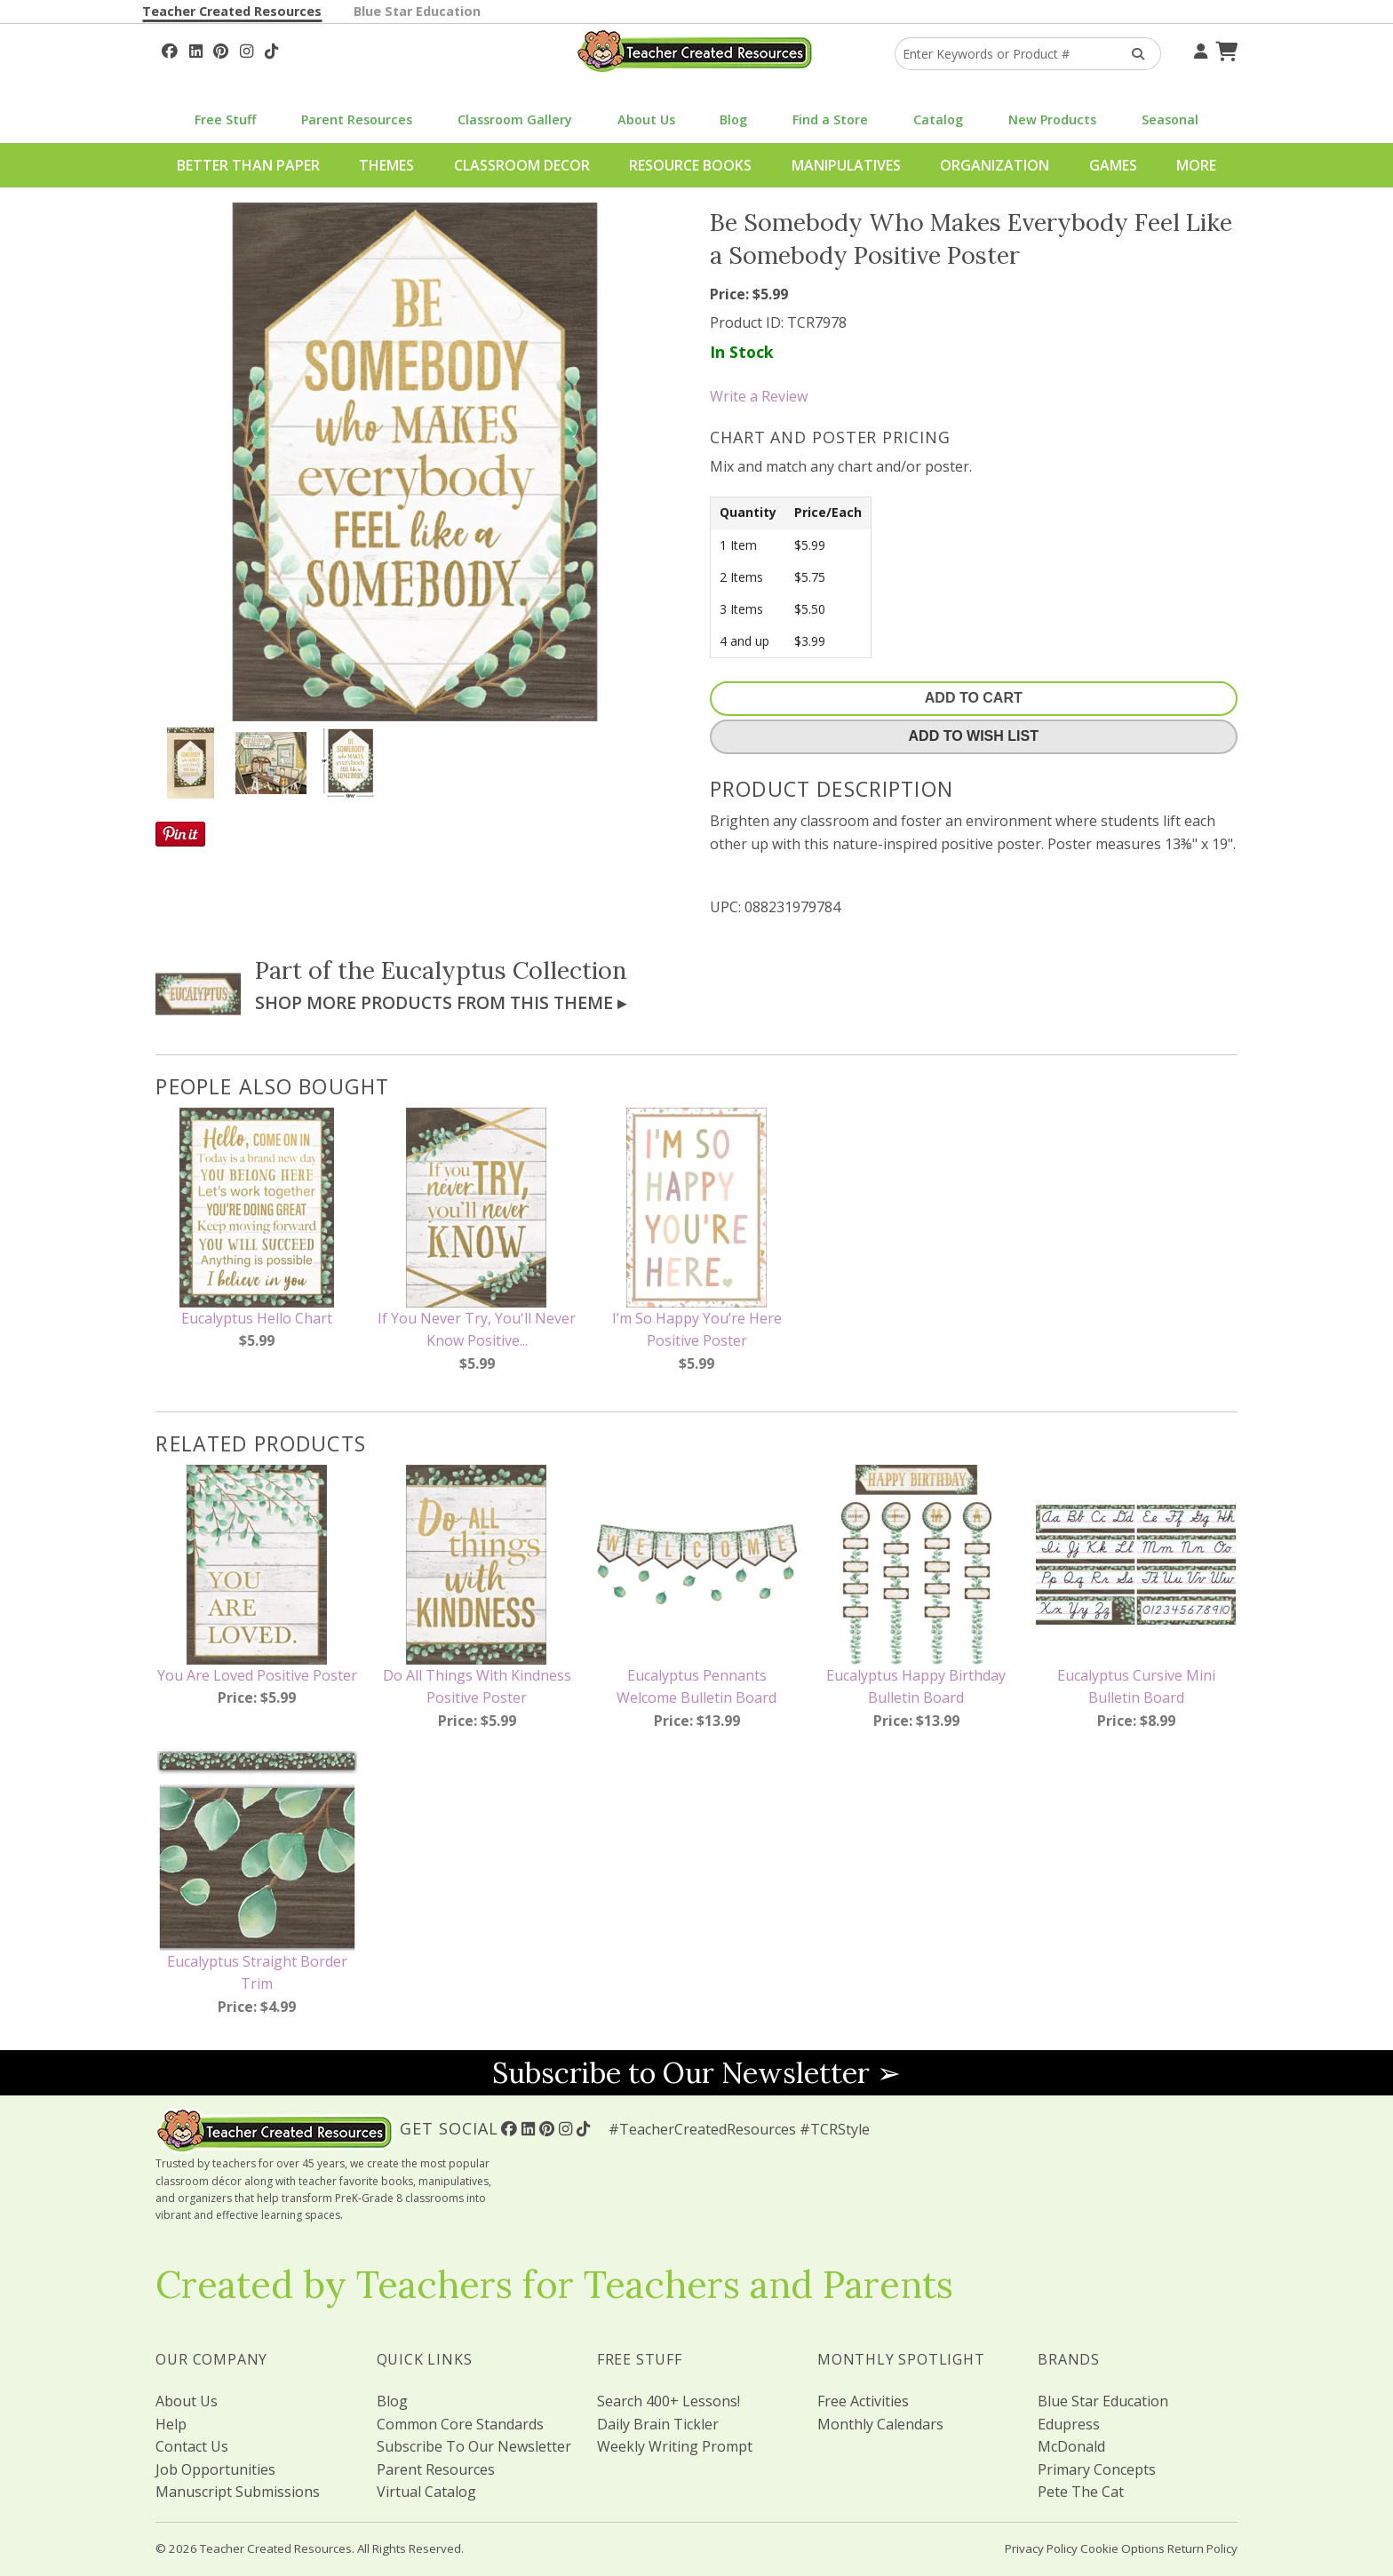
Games (1113, 165)
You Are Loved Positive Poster (257, 1675)
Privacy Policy (1041, 2548)
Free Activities (863, 2401)
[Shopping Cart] (1224, 48)
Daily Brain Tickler (658, 2424)
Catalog (938, 119)
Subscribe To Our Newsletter (474, 2446)
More (1196, 165)
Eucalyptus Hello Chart (256, 1318)
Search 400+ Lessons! (668, 2401)
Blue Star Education (417, 11)
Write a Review (759, 396)
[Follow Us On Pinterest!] (220, 48)
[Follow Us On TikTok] (271, 48)
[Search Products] (1132, 53)
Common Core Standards (460, 2424)
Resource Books (690, 165)
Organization (994, 165)
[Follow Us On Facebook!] (170, 48)
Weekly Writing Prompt (674, 2446)
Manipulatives (846, 165)
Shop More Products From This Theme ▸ (440, 1002)
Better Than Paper (248, 165)
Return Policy (1202, 2548)
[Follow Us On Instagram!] (246, 48)
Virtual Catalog (426, 2491)
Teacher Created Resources (232, 11)
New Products (1052, 119)
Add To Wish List (974, 735)
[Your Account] (1198, 48)
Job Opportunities (215, 2469)
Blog (733, 119)
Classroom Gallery (515, 119)
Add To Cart (974, 697)
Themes (386, 165)
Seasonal (1170, 119)
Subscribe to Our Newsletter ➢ (696, 2073)
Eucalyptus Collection (504, 970)
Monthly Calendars (880, 2424)
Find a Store (830, 119)
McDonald (1071, 2446)
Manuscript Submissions (237, 2491)
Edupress (1069, 2424)
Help (171, 2424)
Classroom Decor (522, 165)
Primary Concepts (1097, 2469)
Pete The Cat (1081, 2491)
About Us (646, 119)
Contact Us (191, 2446)
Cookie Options (1122, 2548)
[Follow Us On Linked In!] (196, 48)
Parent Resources (356, 119)
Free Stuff (225, 119)
